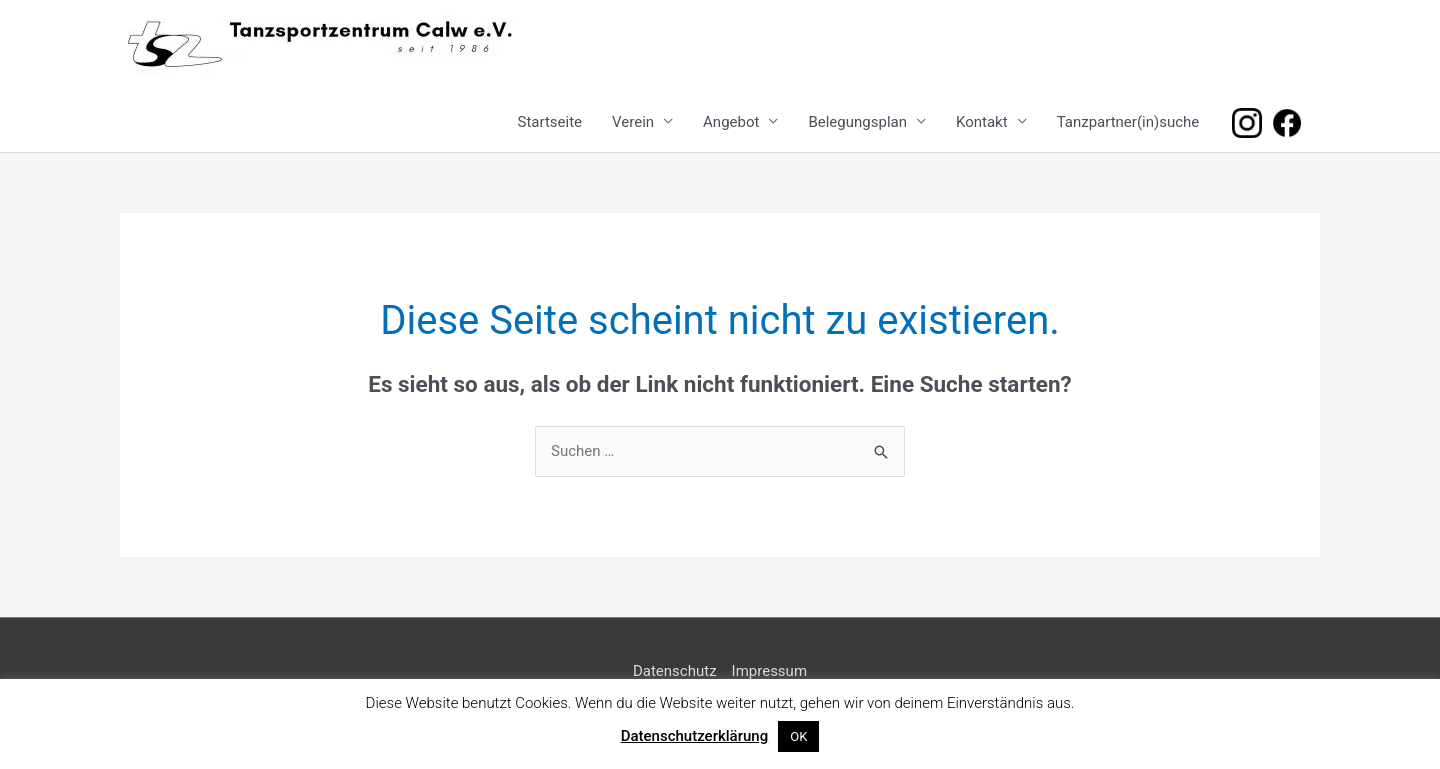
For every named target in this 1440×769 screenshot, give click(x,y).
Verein (633, 122)
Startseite (550, 122)
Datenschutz (675, 671)
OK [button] (798, 736)
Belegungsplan (857, 122)
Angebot (731, 122)
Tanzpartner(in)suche (1128, 122)
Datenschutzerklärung (694, 736)
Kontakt (982, 122)
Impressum (769, 671)
